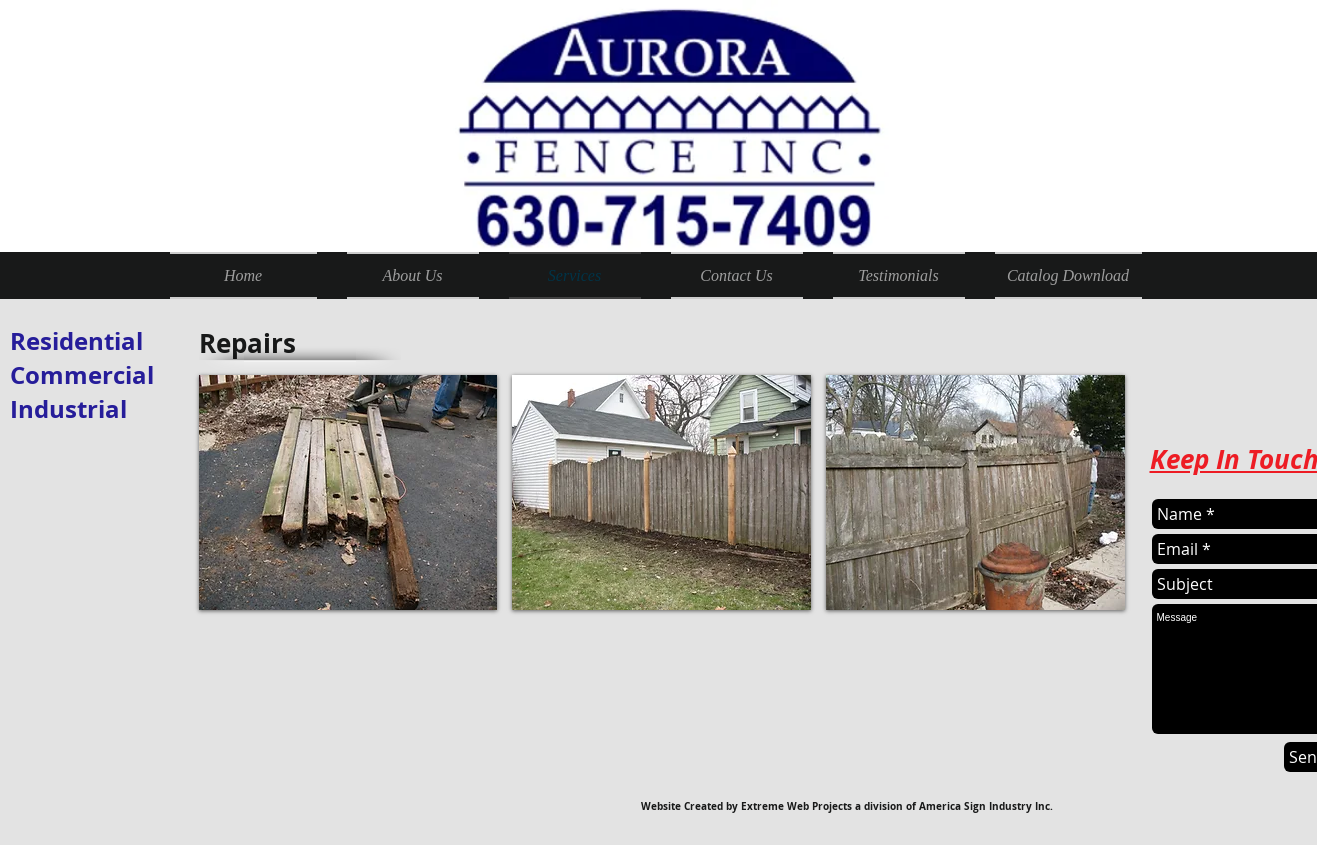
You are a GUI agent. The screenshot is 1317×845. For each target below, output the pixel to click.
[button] (348, 492)
